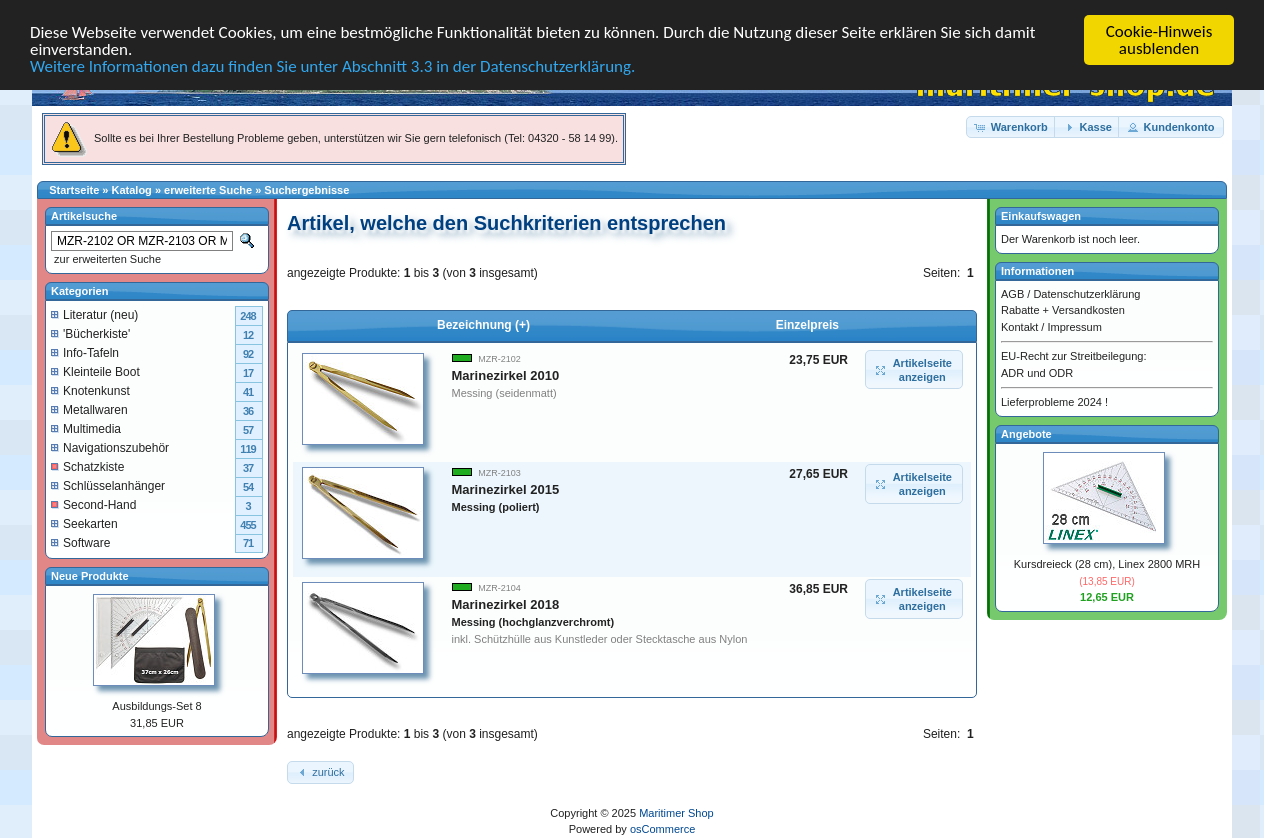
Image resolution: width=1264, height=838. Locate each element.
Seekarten (84, 523)
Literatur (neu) (94, 314)
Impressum (1074, 326)
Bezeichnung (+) (483, 325)
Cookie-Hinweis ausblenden (1159, 40)
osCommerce (662, 829)
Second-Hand (93, 504)
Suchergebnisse (306, 190)
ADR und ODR (1037, 372)
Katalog (132, 190)
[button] (1012, 126)
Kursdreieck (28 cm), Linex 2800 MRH (1107, 564)
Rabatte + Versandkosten (1063, 310)
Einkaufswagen (1041, 216)
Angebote (1026, 433)
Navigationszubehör (110, 447)
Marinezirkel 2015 (506, 497)
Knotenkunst (90, 390)
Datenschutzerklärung (1086, 293)
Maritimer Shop (676, 813)
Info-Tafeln (85, 352)
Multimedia (86, 428)
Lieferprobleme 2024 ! (1054, 402)
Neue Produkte (90, 575)
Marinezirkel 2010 (506, 375)
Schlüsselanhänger (108, 485)
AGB (1012, 293)
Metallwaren (89, 409)
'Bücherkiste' (90, 333)
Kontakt (1019, 326)
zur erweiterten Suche (106, 259)
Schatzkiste (87, 466)
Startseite (74, 190)
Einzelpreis (807, 325)
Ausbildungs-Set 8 (156, 706)
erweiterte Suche (208, 190)
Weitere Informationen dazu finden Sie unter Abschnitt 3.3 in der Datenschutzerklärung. (332, 66)
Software (80, 542)
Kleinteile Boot (95, 371)
